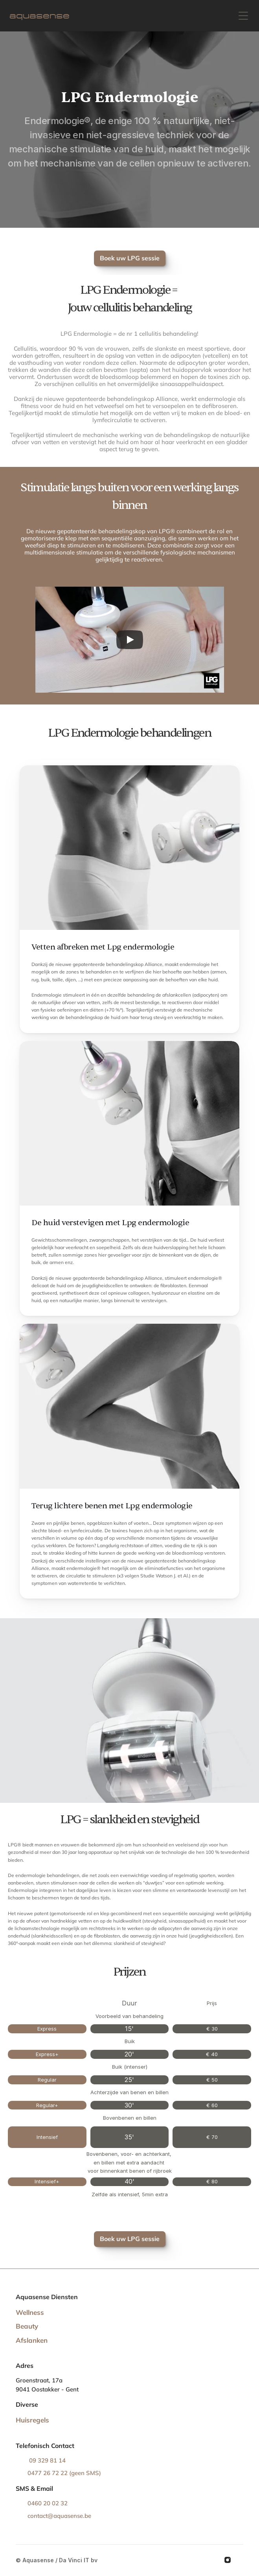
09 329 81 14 (47, 2460)
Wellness (30, 2312)
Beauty (27, 2326)
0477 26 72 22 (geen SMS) (64, 2473)
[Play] (129, 639)
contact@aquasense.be (59, 2515)
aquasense (39, 15)
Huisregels (32, 2420)
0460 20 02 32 (48, 2503)
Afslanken (32, 2340)
